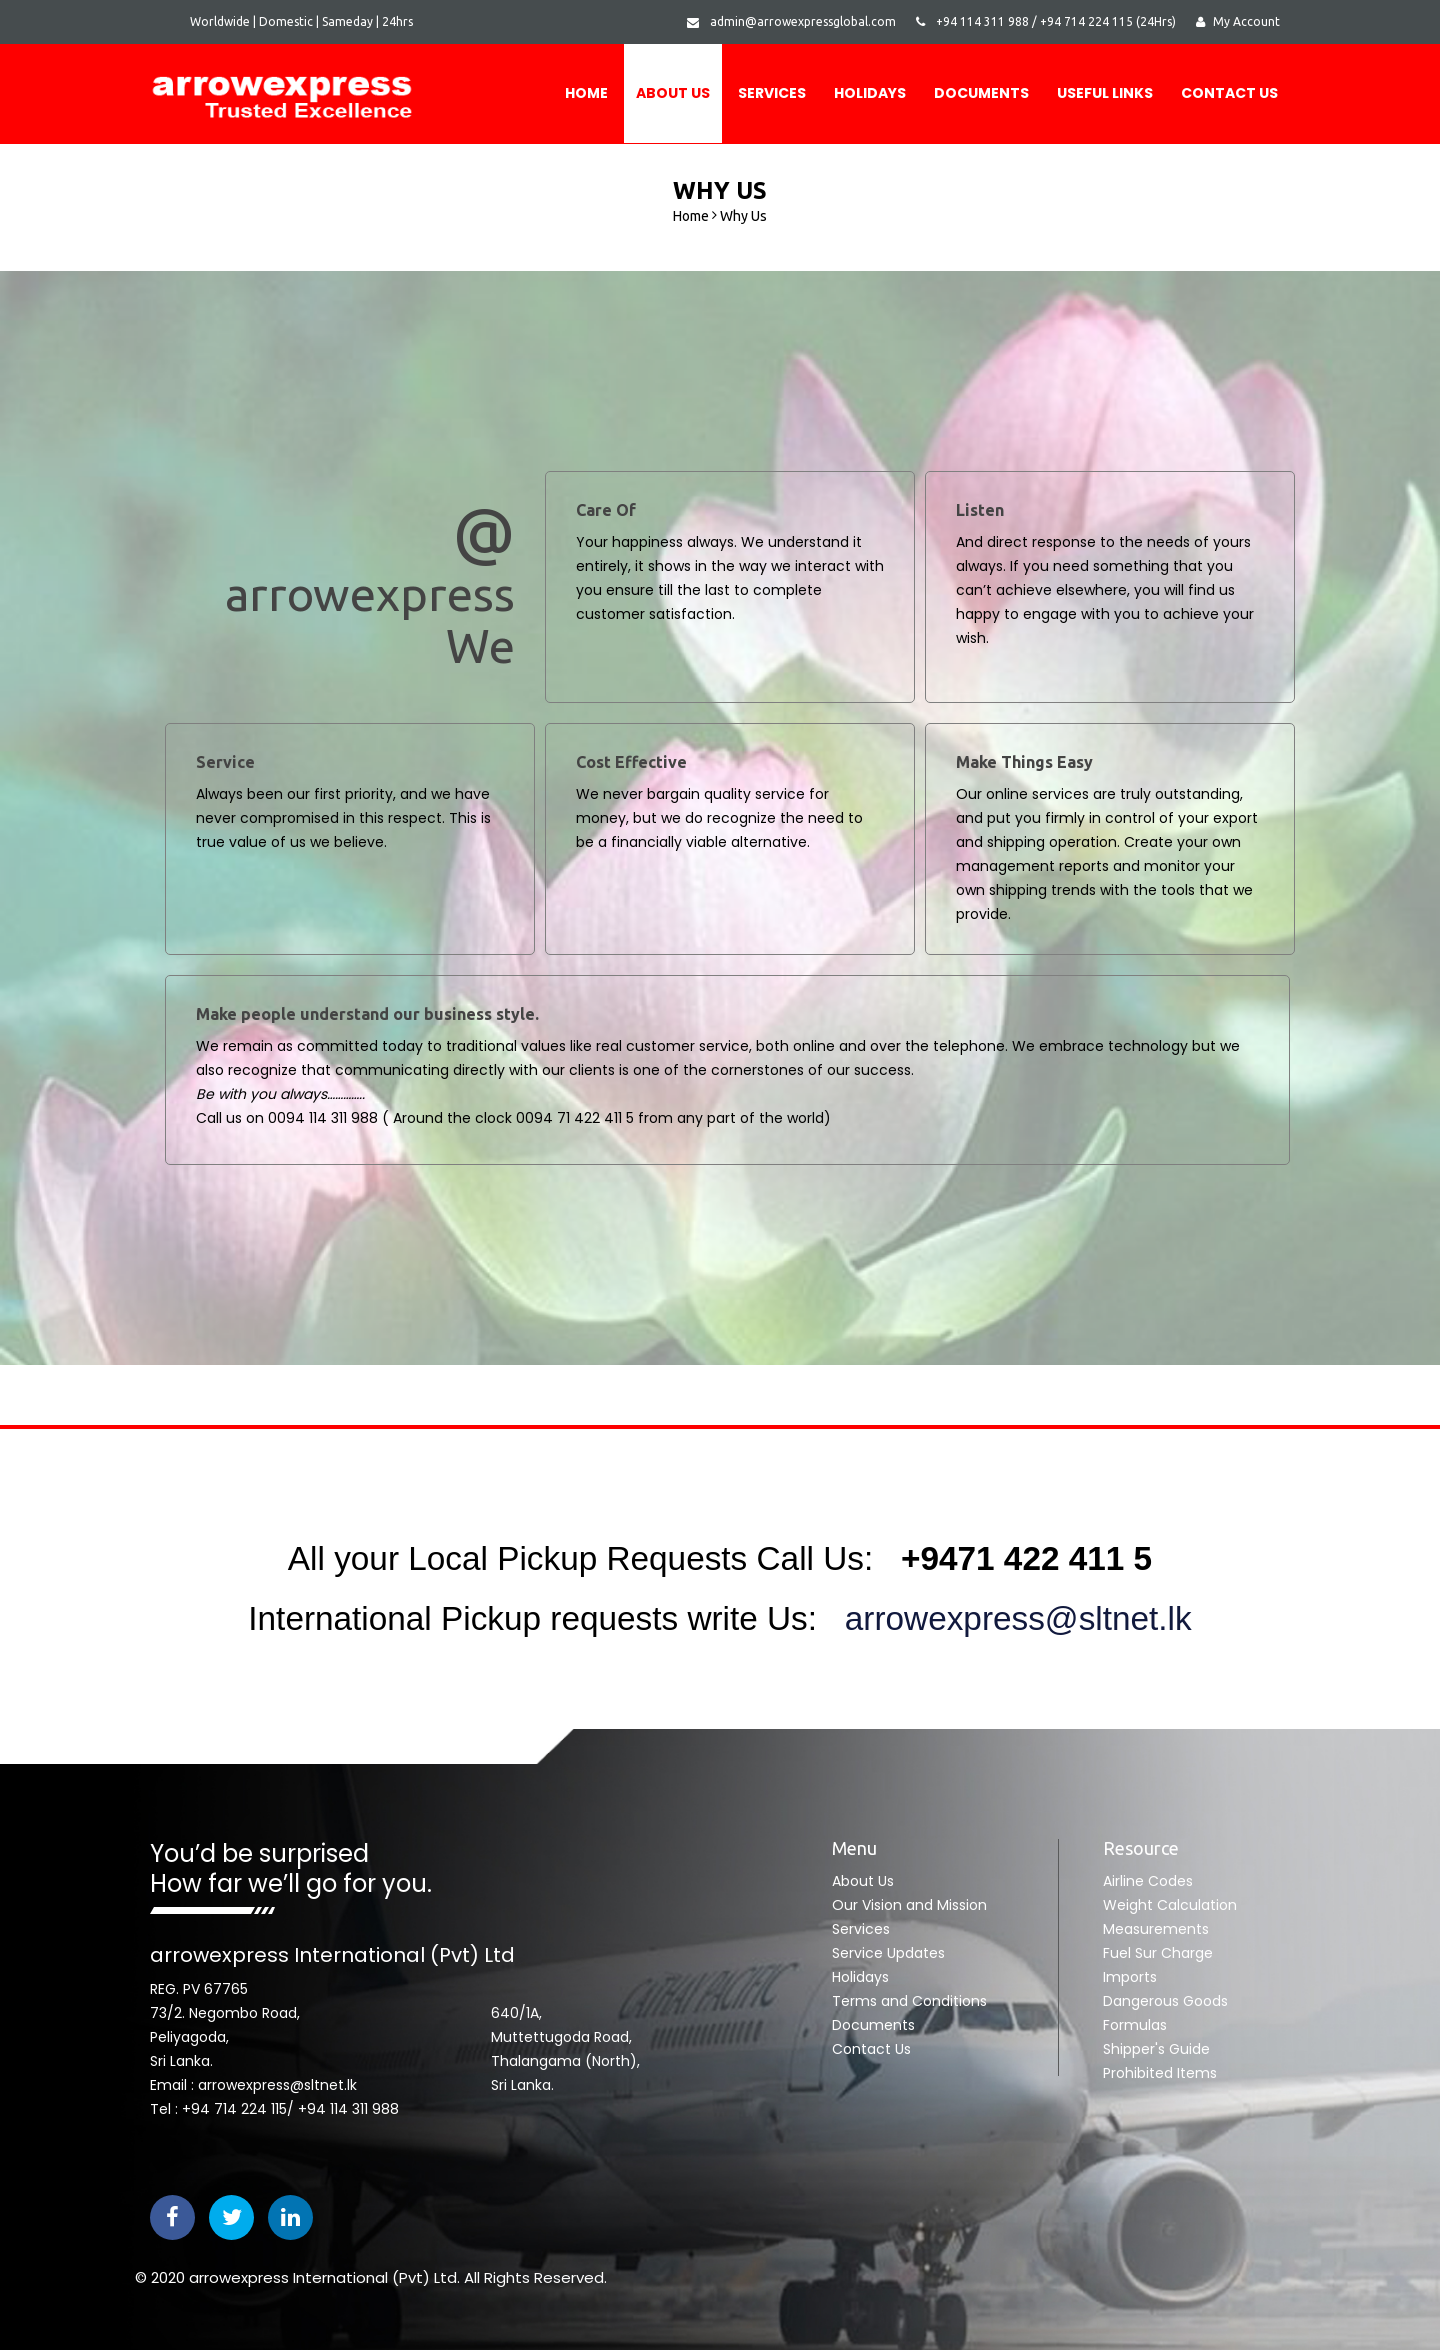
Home (586, 93)
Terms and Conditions (909, 2001)
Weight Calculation (1170, 1905)
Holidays (870, 93)
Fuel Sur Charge (1158, 1953)
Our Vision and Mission (909, 1905)
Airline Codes (1148, 1881)
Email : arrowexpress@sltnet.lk (253, 2085)
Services (772, 93)
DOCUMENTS (981, 93)
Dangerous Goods (1165, 2001)
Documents (873, 2025)
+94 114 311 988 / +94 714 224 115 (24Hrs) (1046, 21)
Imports (1130, 1977)
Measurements (1156, 1929)
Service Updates (888, 1953)
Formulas (1135, 2025)
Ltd (445, 2277)
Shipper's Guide (1156, 2049)
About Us (673, 93)
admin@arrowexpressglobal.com (791, 21)
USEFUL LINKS (1105, 93)
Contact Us (1229, 93)
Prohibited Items (1160, 2073)
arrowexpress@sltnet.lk (1008, 1618)
